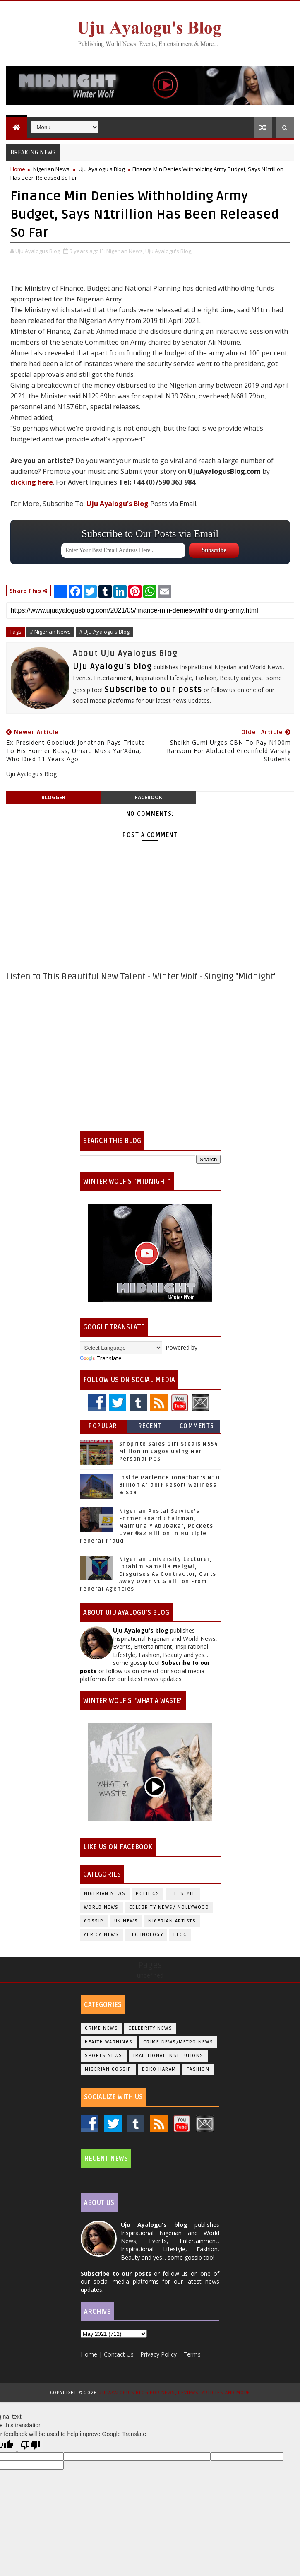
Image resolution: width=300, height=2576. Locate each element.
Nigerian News (51, 169)
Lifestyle (183, 1894)
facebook (148, 797)
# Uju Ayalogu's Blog (104, 631)
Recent (150, 1426)
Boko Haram (159, 2069)
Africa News (101, 1935)
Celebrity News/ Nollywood (169, 1907)
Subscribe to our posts (153, 690)
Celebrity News (150, 2028)
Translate (101, 1358)
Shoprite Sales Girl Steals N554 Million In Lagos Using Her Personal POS (168, 1451)
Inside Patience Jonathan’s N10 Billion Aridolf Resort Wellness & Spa (169, 1485)
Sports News (103, 2056)
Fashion (198, 2069)
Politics (147, 1894)
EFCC (180, 1935)
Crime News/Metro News (178, 2042)
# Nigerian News (50, 631)
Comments (197, 1426)
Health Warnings (109, 2042)
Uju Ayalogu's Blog (102, 169)
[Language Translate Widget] (121, 1347)
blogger (53, 797)
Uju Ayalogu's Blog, (168, 251)
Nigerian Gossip (108, 2069)
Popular (103, 1426)
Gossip (94, 1921)
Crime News (101, 2028)
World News (101, 1907)
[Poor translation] (30, 2445)
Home (17, 169)
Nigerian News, (125, 251)
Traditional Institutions (168, 2056)
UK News (126, 1921)
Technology (146, 1935)
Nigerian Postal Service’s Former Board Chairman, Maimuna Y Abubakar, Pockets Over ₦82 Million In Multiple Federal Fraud (147, 1526)
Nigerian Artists (172, 1921)
